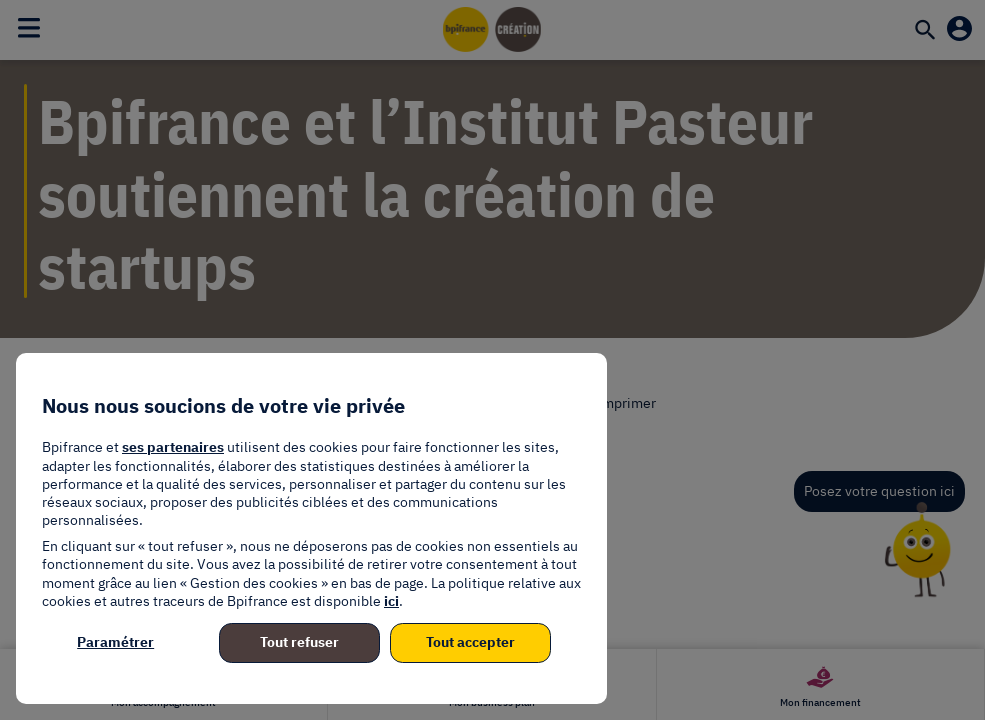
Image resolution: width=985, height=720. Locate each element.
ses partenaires (173, 447)
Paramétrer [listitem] (115, 642)
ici (391, 601)
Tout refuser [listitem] (299, 642)
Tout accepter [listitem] (470, 642)
